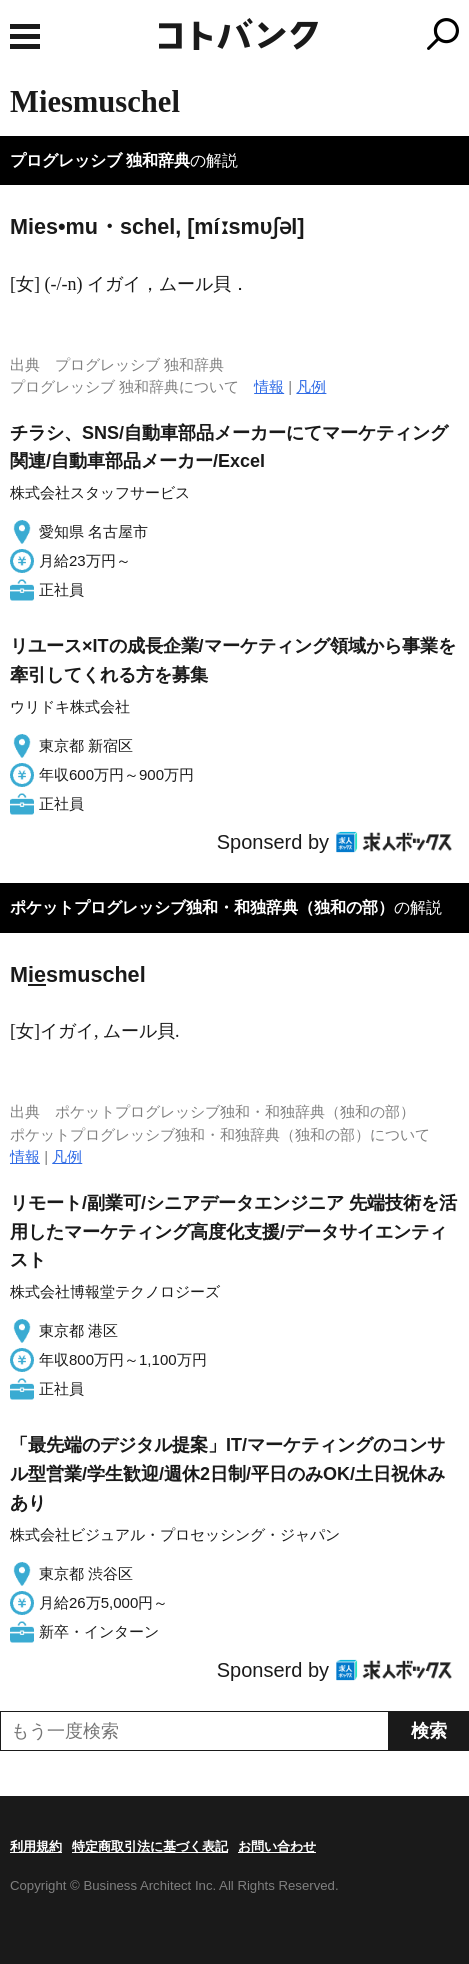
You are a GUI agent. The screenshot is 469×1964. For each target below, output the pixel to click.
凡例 (311, 386)
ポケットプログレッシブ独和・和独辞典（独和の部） (202, 907)
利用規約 (36, 1846)
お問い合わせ (277, 1846)
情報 (269, 386)
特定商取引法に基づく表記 (150, 1846)
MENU (25, 36)
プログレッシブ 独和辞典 (100, 160)
